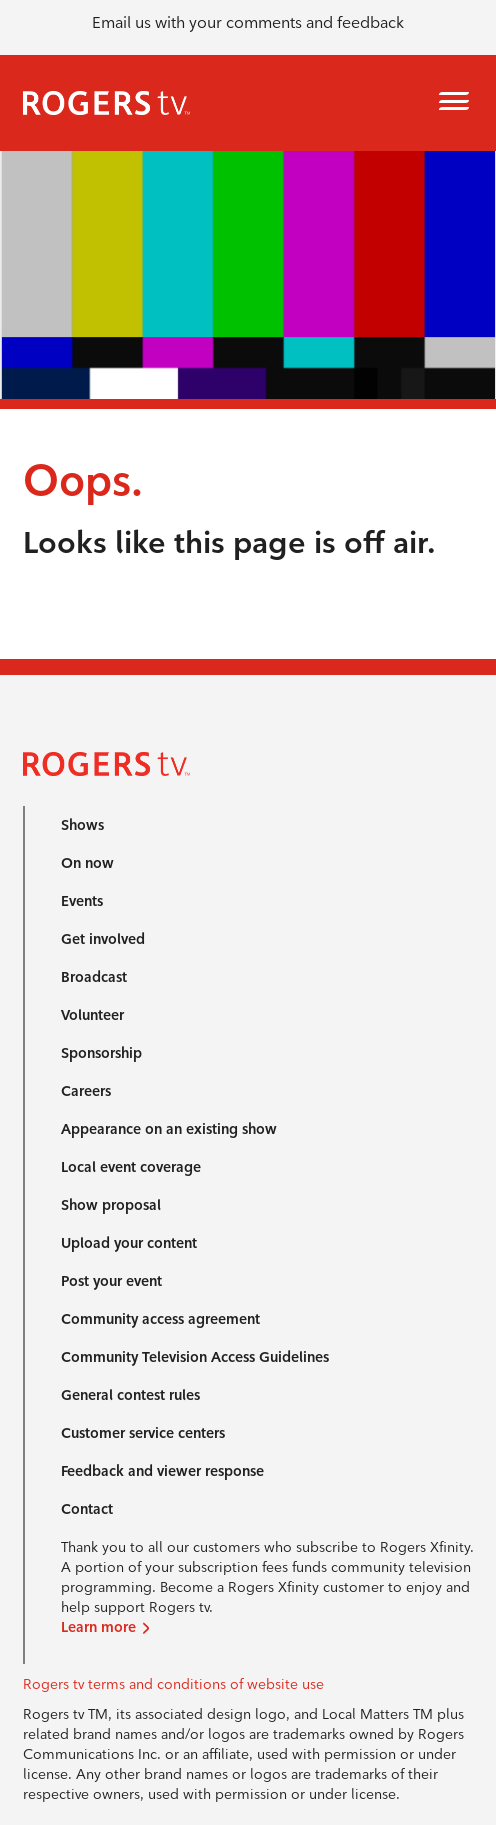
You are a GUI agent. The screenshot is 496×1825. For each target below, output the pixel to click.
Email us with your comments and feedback (248, 22)
